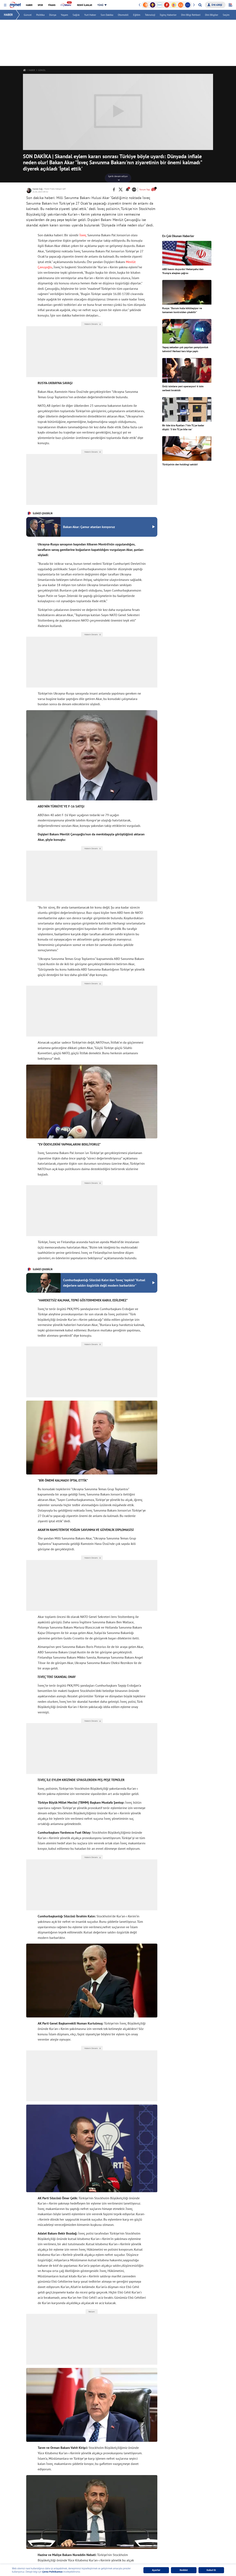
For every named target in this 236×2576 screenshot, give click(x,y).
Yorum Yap (147, 189)
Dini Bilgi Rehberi (190, 14)
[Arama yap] (200, 5)
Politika (40, 14)
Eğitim (136, 14)
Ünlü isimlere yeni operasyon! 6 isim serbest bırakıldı (183, 388)
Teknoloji (150, 14)
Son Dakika (107, 14)
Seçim (226, 14)
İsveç (83, 235)
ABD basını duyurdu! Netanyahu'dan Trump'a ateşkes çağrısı (183, 271)
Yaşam (64, 14)
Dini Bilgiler (211, 14)
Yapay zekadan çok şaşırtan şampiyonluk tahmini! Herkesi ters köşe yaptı (185, 349)
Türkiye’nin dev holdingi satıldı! (180, 464)
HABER (8, 15)
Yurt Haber (90, 14)
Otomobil (123, 14)
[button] (5, 5)
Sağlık (76, 14)
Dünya (52, 14)
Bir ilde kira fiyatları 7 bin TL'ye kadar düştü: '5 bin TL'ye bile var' (183, 427)
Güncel (28, 14)
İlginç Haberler (168, 14)
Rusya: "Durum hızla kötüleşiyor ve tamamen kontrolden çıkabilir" (182, 310)
